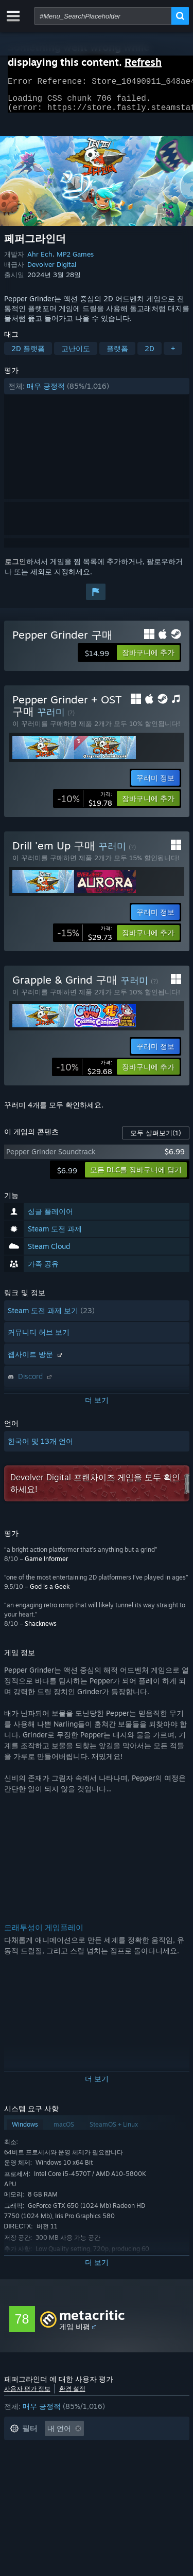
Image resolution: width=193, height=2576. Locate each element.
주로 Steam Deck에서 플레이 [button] (118, 2465)
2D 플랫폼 (28, 354)
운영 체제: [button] (26, 2481)
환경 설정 (72, 2395)
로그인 (15, 567)
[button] (96, 392)
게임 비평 (74, 2332)
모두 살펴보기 (155, 1139)
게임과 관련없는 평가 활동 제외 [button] (61, 2450)
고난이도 (75, 354)
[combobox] (102, 16)
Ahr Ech (39, 260)
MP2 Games (75, 260)
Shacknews (41, 1630)
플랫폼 (117, 354)
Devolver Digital (51, 270)
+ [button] (173, 354)
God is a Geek (49, 1593)
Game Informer (46, 1565)
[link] (84, 804)
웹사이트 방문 (36, 1360)
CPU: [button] (71, 2481)
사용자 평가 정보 (27, 2395)
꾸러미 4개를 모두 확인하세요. (53, 1110)
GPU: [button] (107, 2481)
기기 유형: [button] (152, 2481)
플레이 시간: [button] (30, 2465)
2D (149, 354)
